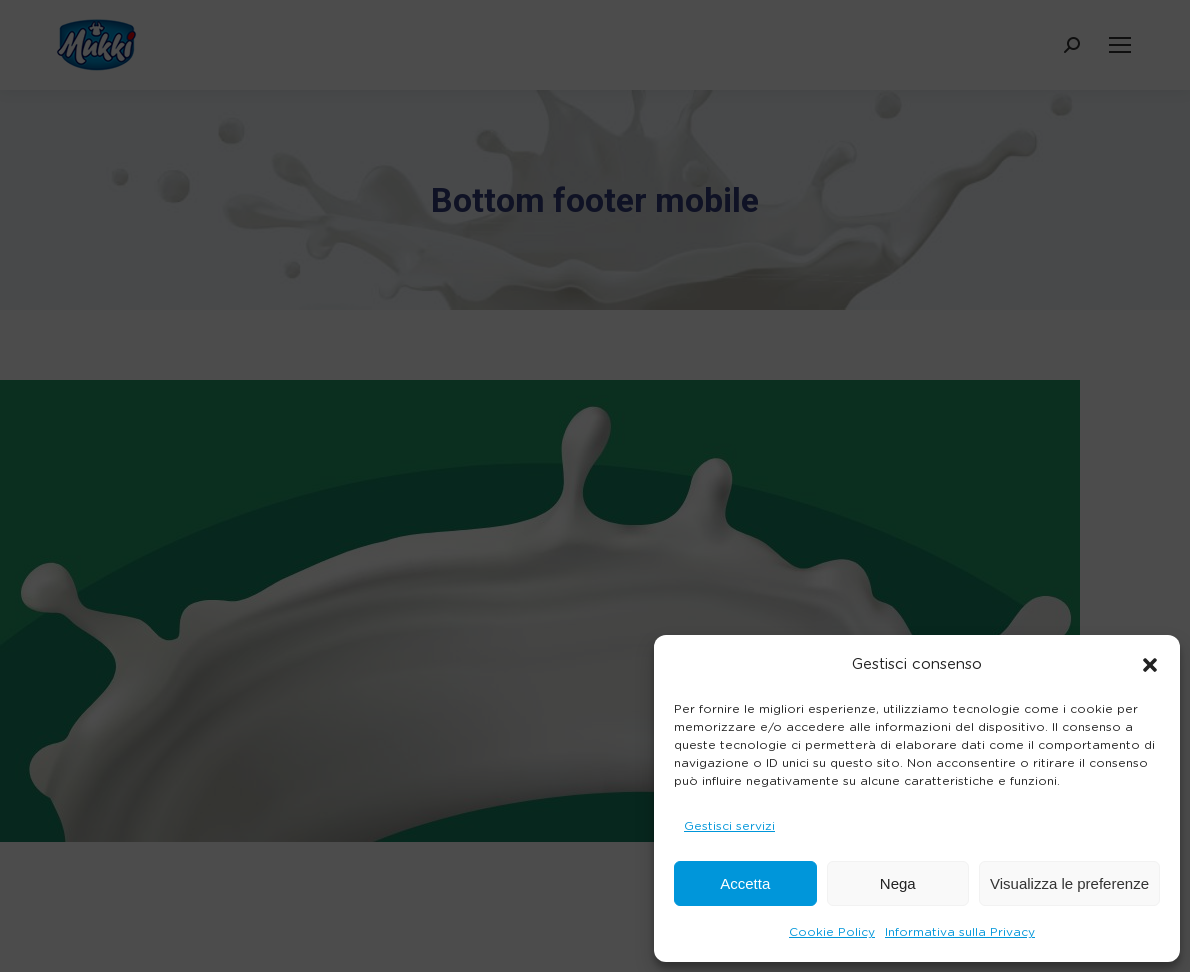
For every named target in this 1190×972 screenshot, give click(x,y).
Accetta (745, 883)
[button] (1150, 665)
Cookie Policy (832, 932)
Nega (898, 883)
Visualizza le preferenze (1069, 883)
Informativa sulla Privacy (960, 932)
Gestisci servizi (729, 826)
